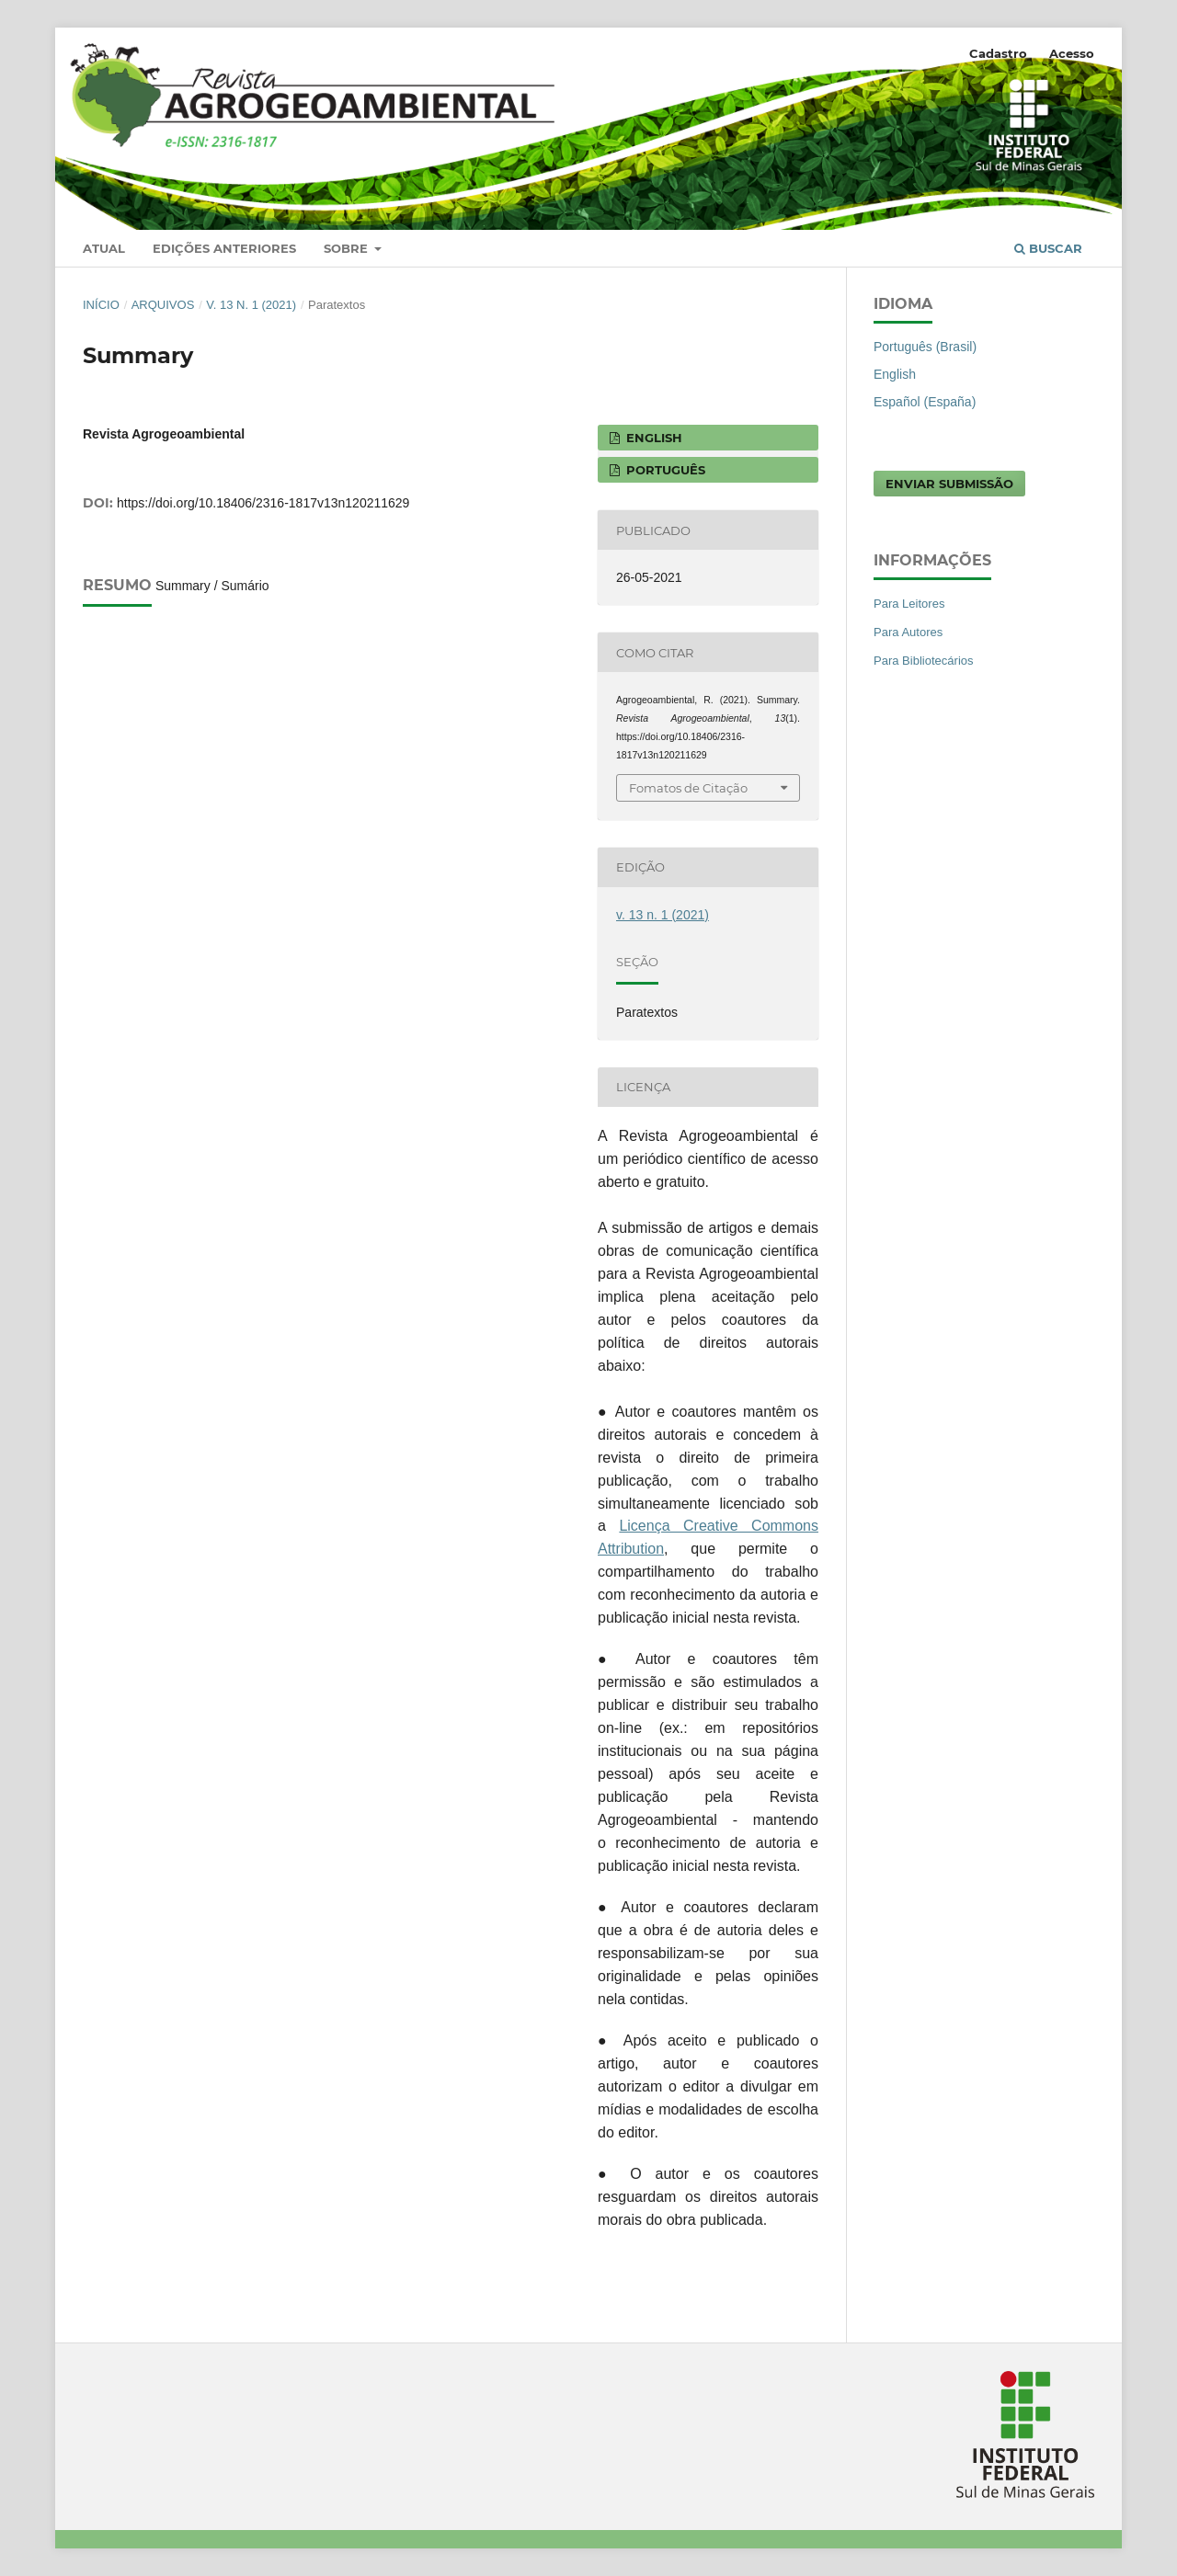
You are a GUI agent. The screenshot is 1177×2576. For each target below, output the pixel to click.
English (895, 374)
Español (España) (925, 401)
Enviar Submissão (949, 483)
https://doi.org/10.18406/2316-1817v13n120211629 (263, 503)
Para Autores (908, 632)
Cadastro (998, 53)
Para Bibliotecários (924, 660)
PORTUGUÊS (664, 469)
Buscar (1048, 248)
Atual (104, 248)
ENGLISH (652, 437)
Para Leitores (909, 603)
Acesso (1071, 53)
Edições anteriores (224, 248)
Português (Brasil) (925, 346)
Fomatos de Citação (688, 788)
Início (101, 305)
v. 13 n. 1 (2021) (251, 305)
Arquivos (163, 305)
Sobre (347, 248)
